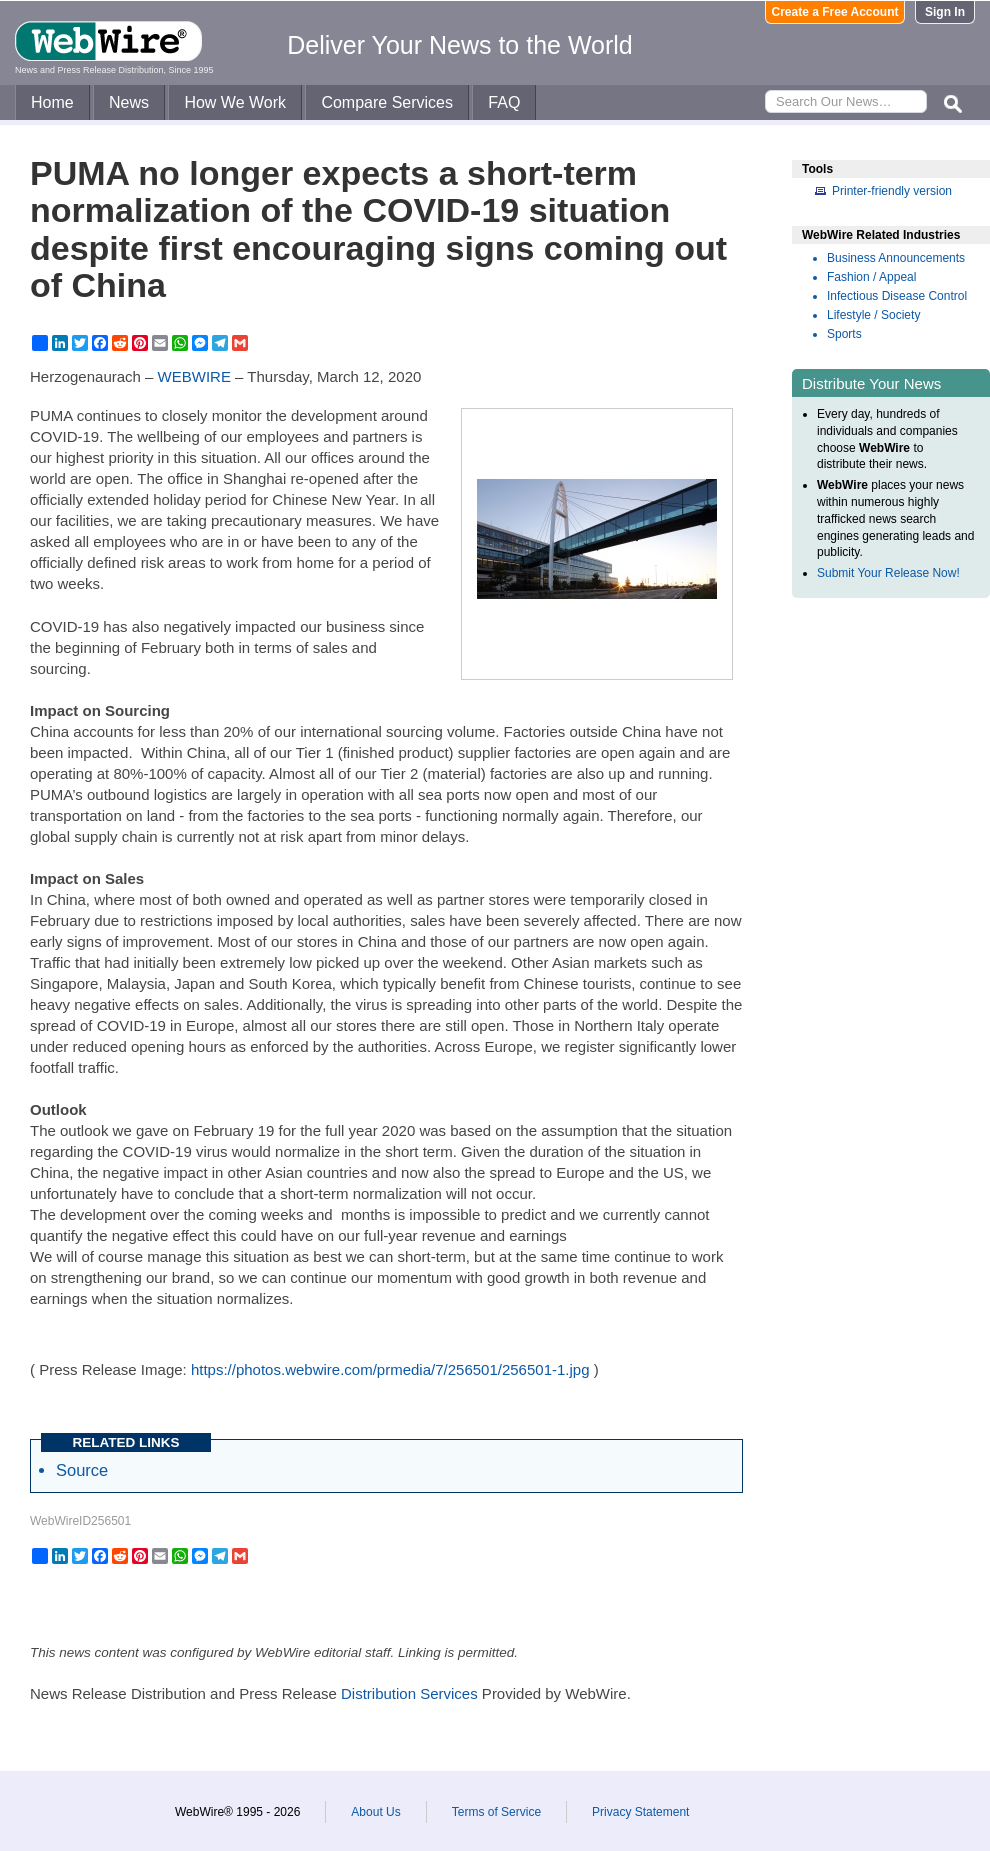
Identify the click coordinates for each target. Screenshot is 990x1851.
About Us (375, 1812)
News (129, 102)
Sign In (945, 12)
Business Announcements (896, 258)
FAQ (504, 102)
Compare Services (387, 102)
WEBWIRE (194, 376)
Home (52, 102)
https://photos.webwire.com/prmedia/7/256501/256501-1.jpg (390, 1369)
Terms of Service (496, 1812)
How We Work (235, 102)
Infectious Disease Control (897, 296)
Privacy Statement (640, 1812)
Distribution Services (409, 1693)
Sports (844, 334)
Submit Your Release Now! (888, 573)
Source (82, 1470)
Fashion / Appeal (871, 277)
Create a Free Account (835, 12)
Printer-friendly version (892, 191)
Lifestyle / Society (873, 315)
